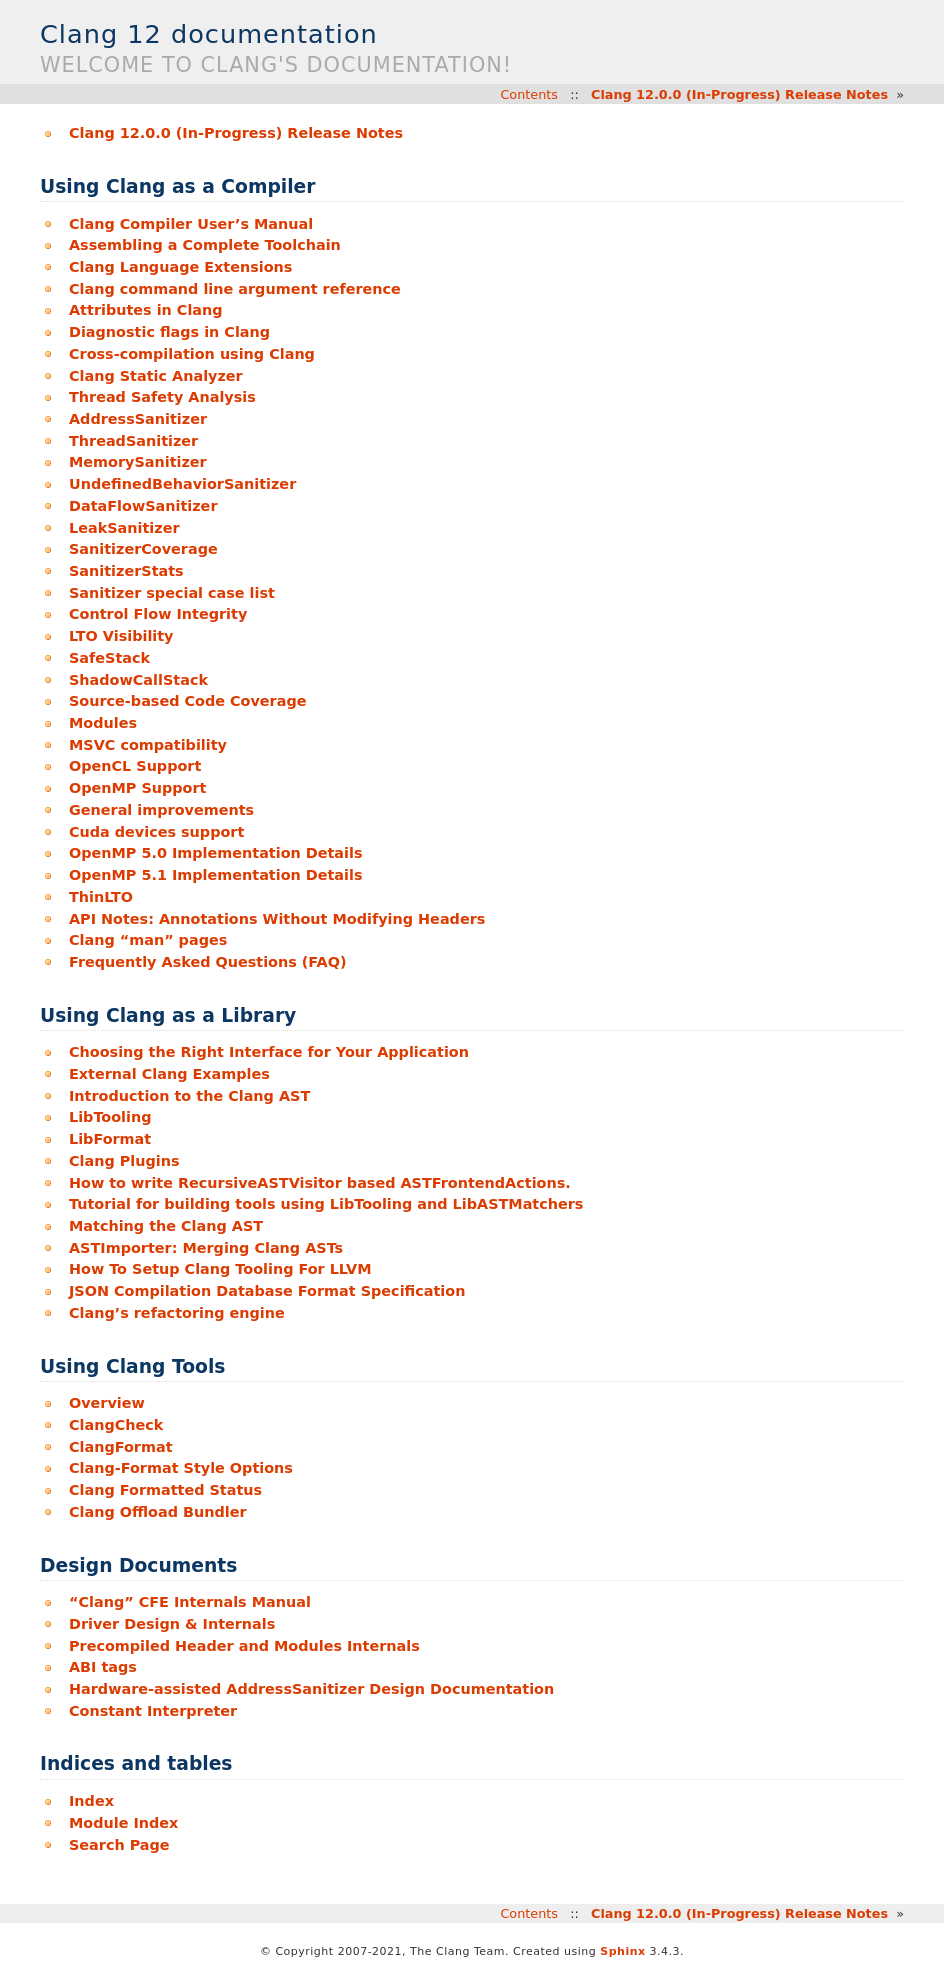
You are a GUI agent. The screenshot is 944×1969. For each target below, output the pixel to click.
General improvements (161, 810)
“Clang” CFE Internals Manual (190, 1602)
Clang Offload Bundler (158, 1512)
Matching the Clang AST (166, 1226)
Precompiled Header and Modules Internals (244, 1646)
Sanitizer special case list (172, 593)
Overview (107, 1403)
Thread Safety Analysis (162, 397)
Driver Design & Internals (172, 1624)
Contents (529, 94)
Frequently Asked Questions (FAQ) (208, 962)
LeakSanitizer (124, 528)
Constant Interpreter (153, 1711)
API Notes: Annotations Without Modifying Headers (277, 919)
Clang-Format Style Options (181, 1468)
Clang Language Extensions (180, 267)
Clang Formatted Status (165, 1490)
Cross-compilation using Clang (192, 354)
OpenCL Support (135, 766)
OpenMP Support (138, 788)
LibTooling (110, 1117)
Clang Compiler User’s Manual (191, 224)
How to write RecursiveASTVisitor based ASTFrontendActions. (320, 1183)
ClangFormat (121, 1447)
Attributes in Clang (146, 310)
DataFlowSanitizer (143, 506)
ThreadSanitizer (133, 441)
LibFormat (110, 1139)
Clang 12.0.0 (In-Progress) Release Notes (739, 94)
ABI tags (103, 1667)
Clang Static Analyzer (156, 376)
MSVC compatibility (148, 745)
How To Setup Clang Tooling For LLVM (220, 1269)
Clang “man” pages (148, 940)
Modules (103, 723)
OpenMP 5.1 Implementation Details (216, 875)
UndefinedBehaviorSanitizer (182, 484)
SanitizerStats (126, 571)
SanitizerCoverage (143, 549)
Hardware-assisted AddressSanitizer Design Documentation (311, 1689)
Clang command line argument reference (235, 289)
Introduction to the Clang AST (189, 1096)
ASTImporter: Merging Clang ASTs (206, 1248)
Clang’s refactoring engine (177, 1313)
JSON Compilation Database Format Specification (267, 1291)
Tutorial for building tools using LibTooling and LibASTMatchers (326, 1204)
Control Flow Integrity (158, 614)
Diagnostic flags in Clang (169, 332)
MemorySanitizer (138, 462)
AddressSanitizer (138, 419)
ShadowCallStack (138, 680)
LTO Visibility (121, 636)
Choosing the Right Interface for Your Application (269, 1052)
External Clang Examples (169, 1074)
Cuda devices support (156, 832)
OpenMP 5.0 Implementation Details (216, 853)
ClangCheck (116, 1425)
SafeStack (109, 658)
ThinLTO (101, 897)
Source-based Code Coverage (187, 701)
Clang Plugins (124, 1161)
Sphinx (622, 1951)
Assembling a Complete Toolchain (205, 245)
